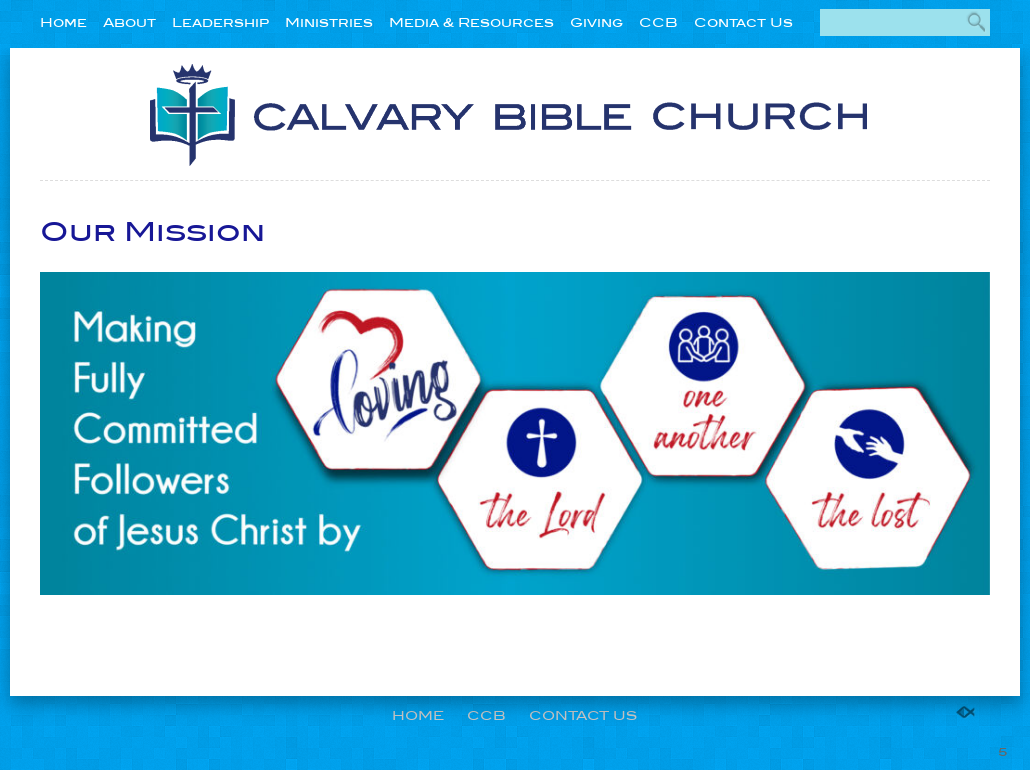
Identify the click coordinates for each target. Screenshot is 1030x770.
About (129, 22)
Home (63, 22)
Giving (596, 22)
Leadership (220, 22)
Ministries (329, 22)
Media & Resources (471, 22)
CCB (658, 22)
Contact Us (743, 22)
